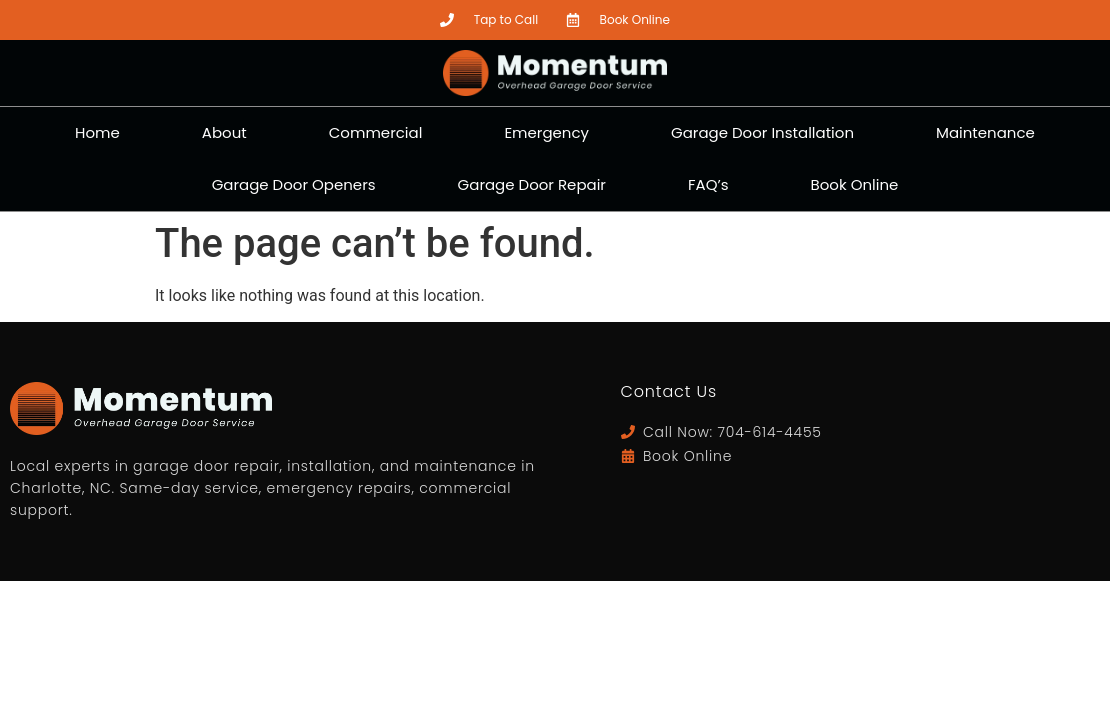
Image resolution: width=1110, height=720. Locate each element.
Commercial (376, 132)
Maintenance (985, 132)
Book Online (855, 184)
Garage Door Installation (762, 132)
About (224, 132)
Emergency (546, 132)
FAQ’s (708, 184)
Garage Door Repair (532, 184)
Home (97, 132)
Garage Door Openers (294, 184)
